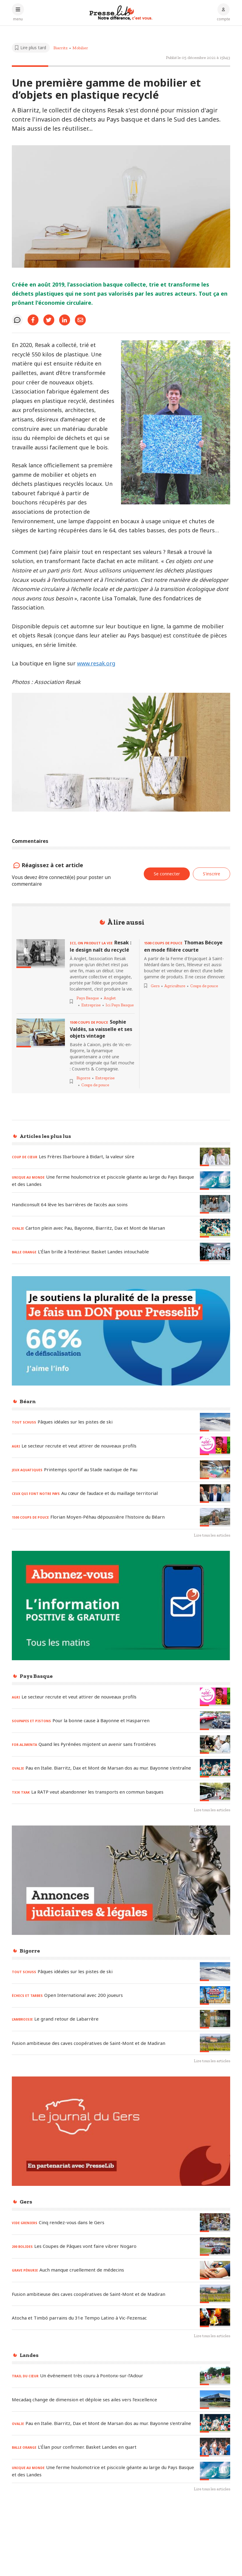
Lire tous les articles (212, 1535)
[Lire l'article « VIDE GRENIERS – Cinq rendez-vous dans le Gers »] (215, 2222)
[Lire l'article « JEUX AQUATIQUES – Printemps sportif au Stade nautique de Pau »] (215, 1469)
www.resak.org (96, 663)
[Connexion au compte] (223, 12)
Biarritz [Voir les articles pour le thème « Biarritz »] (60, 47)
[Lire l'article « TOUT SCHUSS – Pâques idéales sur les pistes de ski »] (215, 1422)
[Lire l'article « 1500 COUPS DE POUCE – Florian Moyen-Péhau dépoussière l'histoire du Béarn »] (215, 1517)
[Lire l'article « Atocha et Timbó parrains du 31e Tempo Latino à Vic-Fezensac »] (215, 2317)
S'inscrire (211, 874)
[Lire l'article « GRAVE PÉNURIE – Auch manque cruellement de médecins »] (215, 2270)
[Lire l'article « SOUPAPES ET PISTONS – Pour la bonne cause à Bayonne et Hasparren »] (215, 1720)
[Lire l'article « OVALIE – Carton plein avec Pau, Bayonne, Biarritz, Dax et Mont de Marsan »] (215, 1228)
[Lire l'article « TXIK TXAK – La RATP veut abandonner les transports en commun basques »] (215, 1792)
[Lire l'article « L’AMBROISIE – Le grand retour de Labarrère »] (215, 2019)
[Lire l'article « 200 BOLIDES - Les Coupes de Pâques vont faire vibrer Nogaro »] (215, 2246)
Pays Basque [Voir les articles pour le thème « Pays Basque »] (87, 998)
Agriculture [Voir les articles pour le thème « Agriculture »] (174, 985)
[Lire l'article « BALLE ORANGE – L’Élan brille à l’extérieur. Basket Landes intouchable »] (215, 1252)
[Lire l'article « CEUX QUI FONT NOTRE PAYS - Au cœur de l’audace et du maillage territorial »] (215, 1493)
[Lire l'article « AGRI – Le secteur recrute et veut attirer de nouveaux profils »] (215, 1446)
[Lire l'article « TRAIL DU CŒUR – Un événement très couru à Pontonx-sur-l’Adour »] (215, 2376)
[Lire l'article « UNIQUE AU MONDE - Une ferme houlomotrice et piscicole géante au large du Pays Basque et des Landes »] (215, 1180)
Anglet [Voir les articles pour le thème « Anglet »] (110, 998)
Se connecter (167, 874)
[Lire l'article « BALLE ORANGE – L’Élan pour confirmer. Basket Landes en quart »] (215, 2447)
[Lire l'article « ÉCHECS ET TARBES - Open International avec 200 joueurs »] (215, 1995)
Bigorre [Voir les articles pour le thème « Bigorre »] (83, 1077)
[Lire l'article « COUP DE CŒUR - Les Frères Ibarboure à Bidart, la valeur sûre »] (215, 1157)
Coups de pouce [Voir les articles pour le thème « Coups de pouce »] (95, 1084)
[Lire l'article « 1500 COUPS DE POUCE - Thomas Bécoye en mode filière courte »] (185, 946)
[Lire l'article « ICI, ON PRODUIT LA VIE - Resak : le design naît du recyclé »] (40, 953)
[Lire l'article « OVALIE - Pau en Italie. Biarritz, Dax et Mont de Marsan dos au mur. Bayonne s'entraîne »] (215, 1768)
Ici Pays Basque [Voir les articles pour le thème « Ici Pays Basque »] (120, 1005)
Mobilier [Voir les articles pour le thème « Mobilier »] (80, 47)
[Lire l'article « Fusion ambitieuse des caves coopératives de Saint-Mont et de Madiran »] (215, 2043)
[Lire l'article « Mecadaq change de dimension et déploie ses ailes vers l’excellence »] (215, 2399)
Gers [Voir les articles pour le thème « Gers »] (155, 985)
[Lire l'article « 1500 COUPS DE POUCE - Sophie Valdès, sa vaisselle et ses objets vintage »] (40, 1032)
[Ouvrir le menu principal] (18, 12)
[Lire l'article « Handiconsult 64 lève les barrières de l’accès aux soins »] (215, 1204)
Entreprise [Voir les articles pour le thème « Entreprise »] (91, 1005)
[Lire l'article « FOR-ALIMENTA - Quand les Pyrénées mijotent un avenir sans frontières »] (215, 1744)
